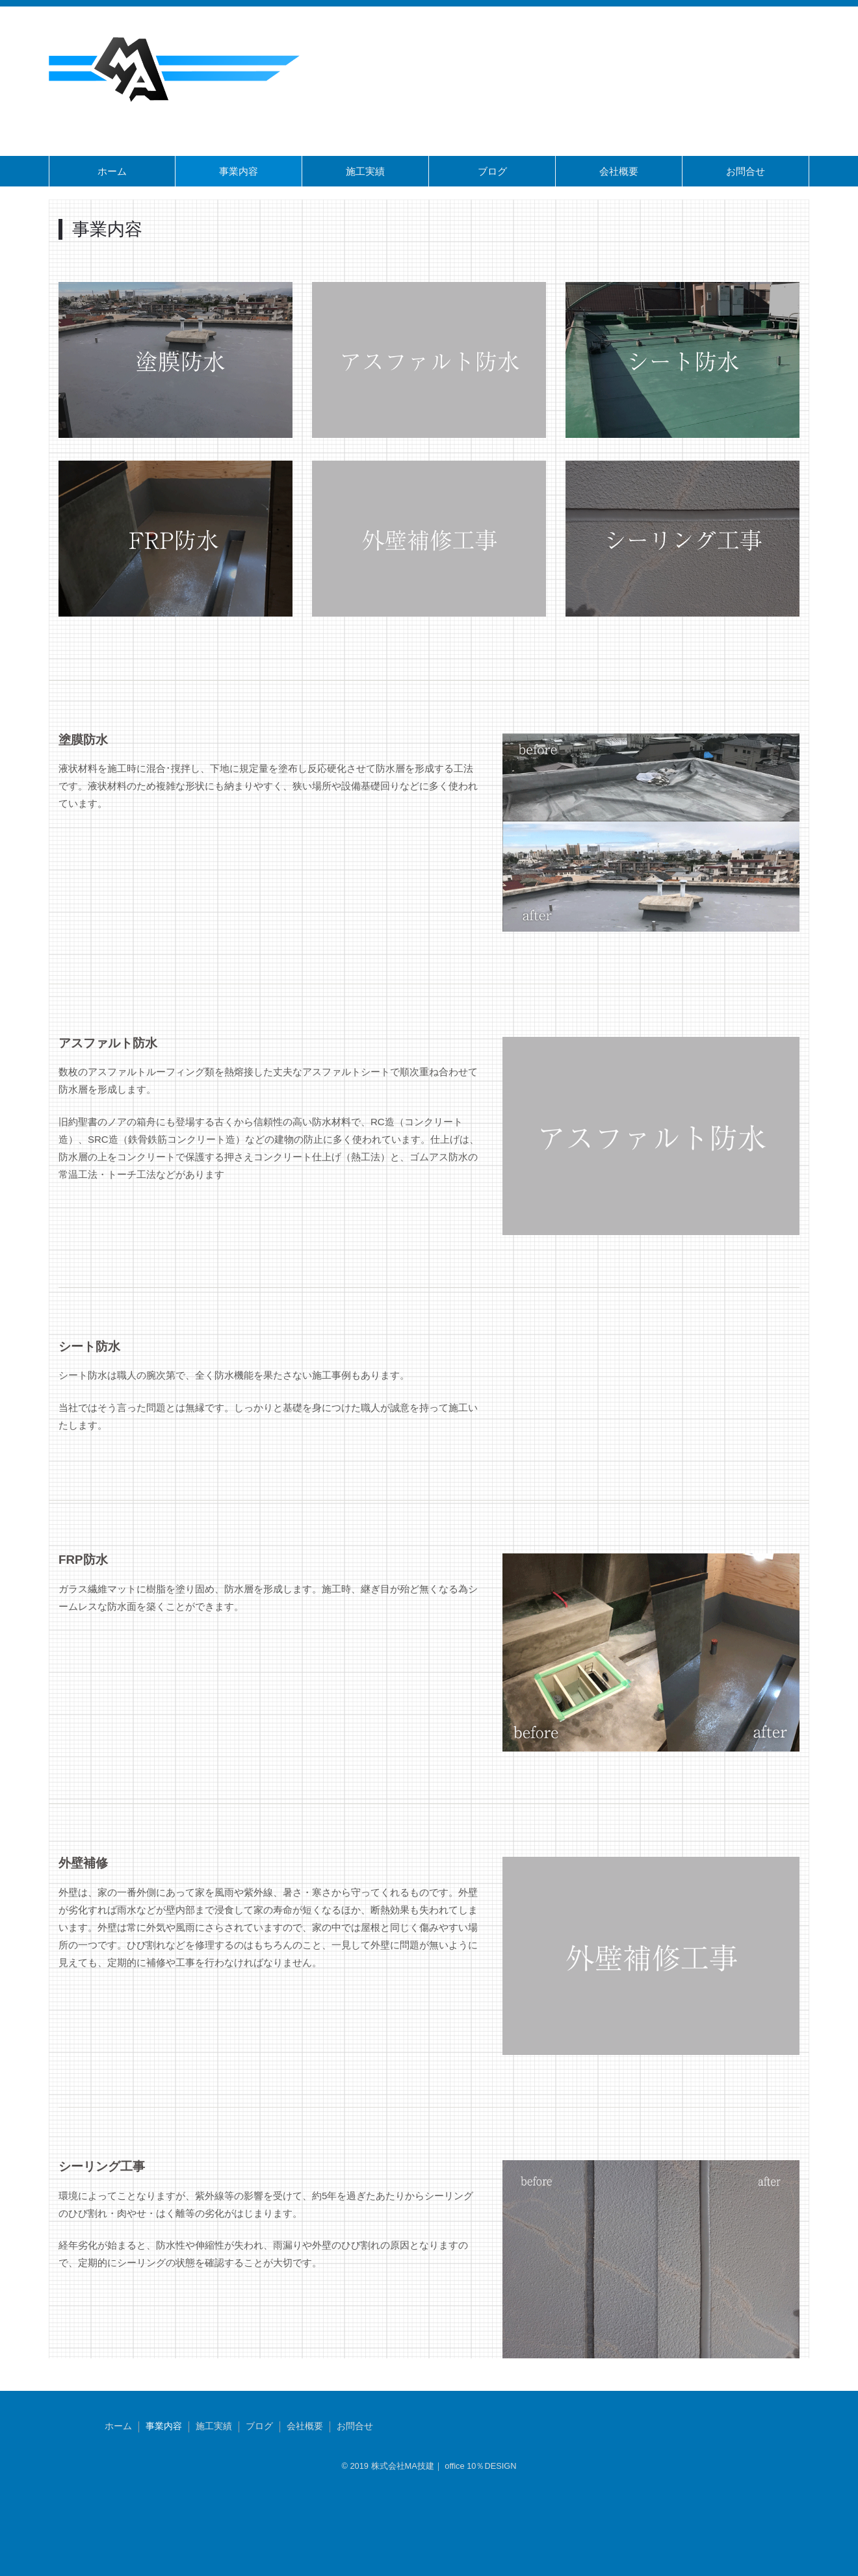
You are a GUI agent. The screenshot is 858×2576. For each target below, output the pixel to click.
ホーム (112, 171)
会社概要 (618, 171)
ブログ (492, 171)
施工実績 (365, 171)
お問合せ (745, 171)
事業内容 (238, 171)
